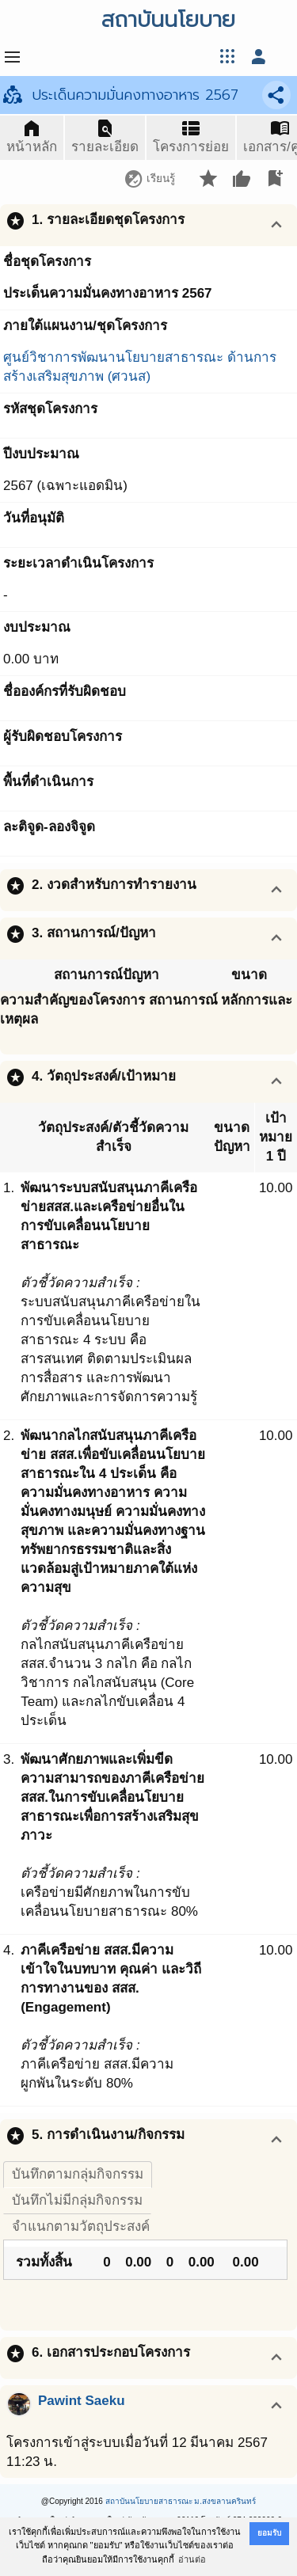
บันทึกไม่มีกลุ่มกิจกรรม (77, 2200)
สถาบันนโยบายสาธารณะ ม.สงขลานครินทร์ (181, 2501)
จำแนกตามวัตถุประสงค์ (81, 2226)
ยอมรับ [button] (269, 2533)
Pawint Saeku (81, 2400)
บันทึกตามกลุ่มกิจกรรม (77, 2174)
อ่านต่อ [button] (192, 2559)
